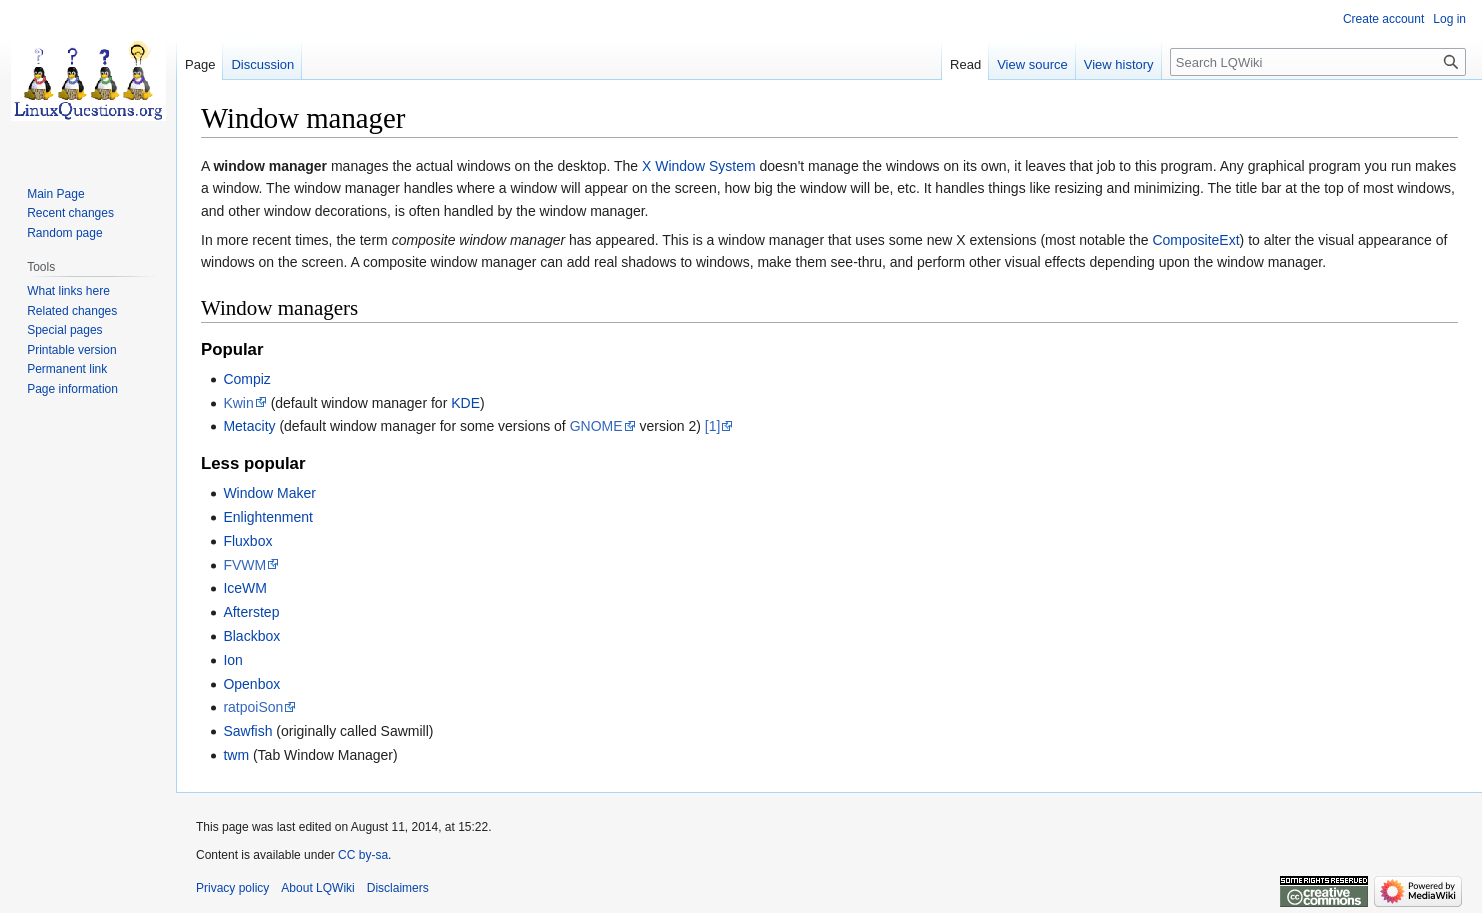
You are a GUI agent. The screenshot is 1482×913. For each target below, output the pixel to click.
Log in (1449, 19)
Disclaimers (398, 888)
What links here (68, 291)
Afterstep (251, 612)
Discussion (262, 64)
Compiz (246, 379)
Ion (232, 660)
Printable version (71, 350)
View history (1119, 64)
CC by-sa (363, 855)
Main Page (55, 194)
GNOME (596, 426)
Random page (64, 233)
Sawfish (247, 731)
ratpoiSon (253, 707)
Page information (72, 389)
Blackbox (251, 636)
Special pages (64, 330)
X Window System (699, 166)
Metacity (249, 426)
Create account (1383, 19)
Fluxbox (247, 541)
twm (236, 755)
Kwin (238, 403)
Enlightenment (268, 517)
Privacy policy (232, 888)
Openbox (251, 684)
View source (1032, 64)
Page (200, 64)
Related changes (72, 311)
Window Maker (269, 493)
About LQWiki (317, 888)
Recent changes (70, 213)
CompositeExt (1195, 240)
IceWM (245, 588)
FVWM (244, 565)
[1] (713, 426)
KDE (465, 403)
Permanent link (67, 369)
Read (965, 64)
